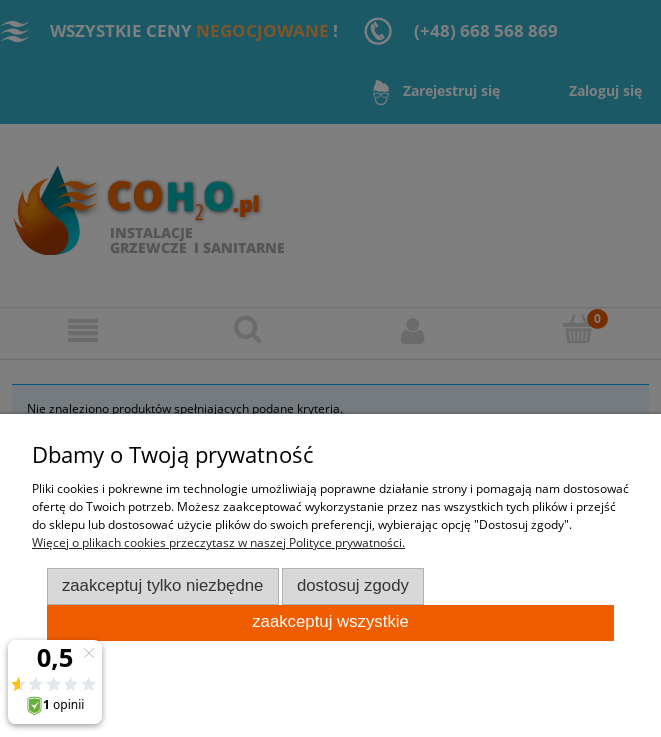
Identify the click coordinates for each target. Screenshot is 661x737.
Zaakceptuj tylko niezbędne (163, 585)
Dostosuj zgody (353, 585)
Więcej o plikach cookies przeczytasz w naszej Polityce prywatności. (218, 542)
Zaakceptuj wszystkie (330, 621)
